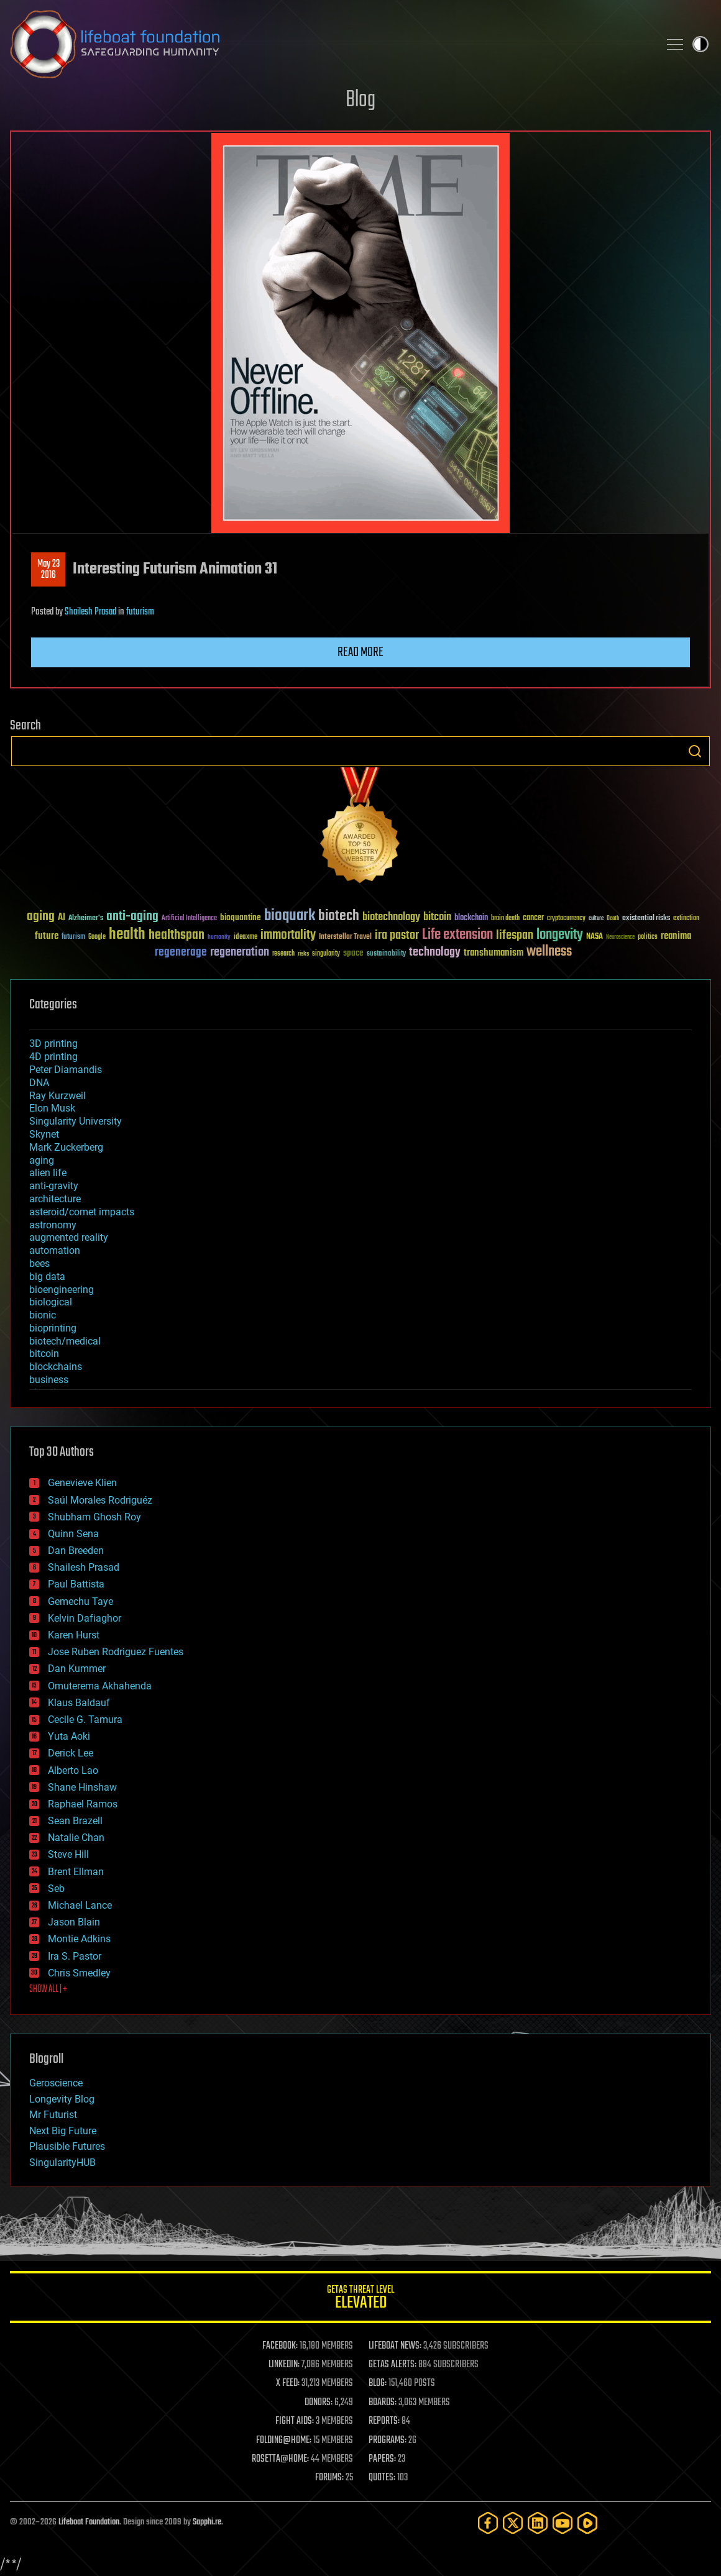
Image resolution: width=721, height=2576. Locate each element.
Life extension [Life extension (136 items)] (457, 935)
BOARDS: (383, 2403)
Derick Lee (70, 1753)
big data (47, 1276)
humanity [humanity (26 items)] (219, 937)
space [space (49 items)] (353, 953)
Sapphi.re (207, 2522)
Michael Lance (80, 1905)
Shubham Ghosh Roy (94, 1517)
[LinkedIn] (538, 2523)
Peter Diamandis (65, 1070)
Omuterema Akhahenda (100, 1686)
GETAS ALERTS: (392, 2365)
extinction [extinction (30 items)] (686, 919)
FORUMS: (329, 2478)
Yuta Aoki (69, 1736)
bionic (42, 1315)
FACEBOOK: (280, 2346)
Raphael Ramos (82, 1804)
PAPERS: (382, 2459)
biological (50, 1302)
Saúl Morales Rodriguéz (100, 1500)
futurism (140, 612)
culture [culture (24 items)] (596, 918)
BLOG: (378, 2383)
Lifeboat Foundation (88, 2522)
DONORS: (319, 2403)
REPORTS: (384, 2421)
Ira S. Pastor (74, 1956)
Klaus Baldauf (79, 1703)
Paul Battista (76, 1584)
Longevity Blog (61, 2099)
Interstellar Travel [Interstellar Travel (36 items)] (345, 937)
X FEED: (288, 2383)
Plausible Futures (67, 2146)
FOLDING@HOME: (283, 2440)
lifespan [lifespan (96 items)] (514, 935)
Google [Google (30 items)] (97, 937)
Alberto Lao (73, 1770)
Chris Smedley (79, 1973)
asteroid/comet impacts (81, 1212)
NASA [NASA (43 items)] (594, 937)
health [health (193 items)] (127, 935)
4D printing (53, 1056)
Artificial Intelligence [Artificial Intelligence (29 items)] (189, 919)
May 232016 (48, 570)
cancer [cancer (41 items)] (533, 918)
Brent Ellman (76, 1872)
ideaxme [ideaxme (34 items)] (245, 937)
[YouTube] (562, 2523)
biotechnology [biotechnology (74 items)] (391, 917)
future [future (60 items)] (46, 936)
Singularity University (75, 1121)
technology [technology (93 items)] (435, 953)
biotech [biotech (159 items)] (338, 916)
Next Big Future (62, 2131)
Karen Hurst (73, 1635)
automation (54, 1250)
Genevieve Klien (82, 1483)
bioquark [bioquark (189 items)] (289, 916)
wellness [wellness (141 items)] (549, 952)
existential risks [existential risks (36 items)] (646, 918)
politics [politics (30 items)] (648, 937)
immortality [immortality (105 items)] (288, 935)
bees (39, 1263)
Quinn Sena (73, 1534)
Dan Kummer (77, 1668)
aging (41, 1160)
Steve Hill (68, 1854)
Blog (360, 100)
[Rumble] (587, 2523)
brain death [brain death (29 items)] (505, 919)
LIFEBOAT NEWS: (395, 2346)
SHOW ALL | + (48, 1989)
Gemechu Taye (80, 1601)
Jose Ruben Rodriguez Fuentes (115, 1652)
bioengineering (61, 1289)
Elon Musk (52, 1108)
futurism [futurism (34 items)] (73, 937)
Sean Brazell (75, 1821)
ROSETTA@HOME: (280, 2459)
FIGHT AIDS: (294, 2421)
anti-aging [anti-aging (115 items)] (132, 917)
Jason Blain (74, 1922)
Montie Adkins (79, 1939)
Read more (360, 652)
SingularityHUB (62, 2162)
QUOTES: (382, 2478)
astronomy (52, 1225)
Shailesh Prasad (90, 612)
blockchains (55, 1366)
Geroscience (56, 2083)
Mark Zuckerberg (66, 1147)
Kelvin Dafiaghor (84, 1618)
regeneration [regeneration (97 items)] (239, 952)
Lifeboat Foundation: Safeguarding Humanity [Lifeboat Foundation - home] (329, 44)
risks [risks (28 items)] (303, 953)
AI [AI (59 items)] (61, 918)
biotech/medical (65, 1341)
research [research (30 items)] (283, 954)
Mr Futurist (53, 2115)
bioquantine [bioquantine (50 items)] (240, 917)
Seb (56, 1888)
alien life (48, 1173)
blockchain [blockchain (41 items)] (471, 918)
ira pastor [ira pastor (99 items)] (397, 935)
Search (695, 751)
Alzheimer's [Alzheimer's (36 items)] (85, 918)
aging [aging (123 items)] (41, 917)
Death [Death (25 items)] (613, 918)
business (48, 1380)
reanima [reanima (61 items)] (676, 936)
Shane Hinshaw (82, 1787)
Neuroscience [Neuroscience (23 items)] (620, 937)
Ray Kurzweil (57, 1096)
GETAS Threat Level (360, 2299)
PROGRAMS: (387, 2440)
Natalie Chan (76, 1837)
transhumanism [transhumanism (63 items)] (493, 953)
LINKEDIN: (284, 2365)
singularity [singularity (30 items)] (326, 954)
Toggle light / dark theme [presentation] (700, 44)
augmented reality (68, 1237)
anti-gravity (53, 1186)
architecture (55, 1199)
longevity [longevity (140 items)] (559, 935)
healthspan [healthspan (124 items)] (176, 935)
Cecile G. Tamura (85, 1719)
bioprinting (52, 1328)
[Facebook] (488, 2523)
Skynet (44, 1134)
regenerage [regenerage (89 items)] (181, 952)
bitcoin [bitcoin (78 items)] (437, 917)
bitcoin (44, 1353)
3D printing (53, 1043)
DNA (39, 1083)
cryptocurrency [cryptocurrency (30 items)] (566, 919)
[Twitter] (513, 2523)
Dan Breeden (76, 1550)
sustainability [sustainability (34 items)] (386, 954)
